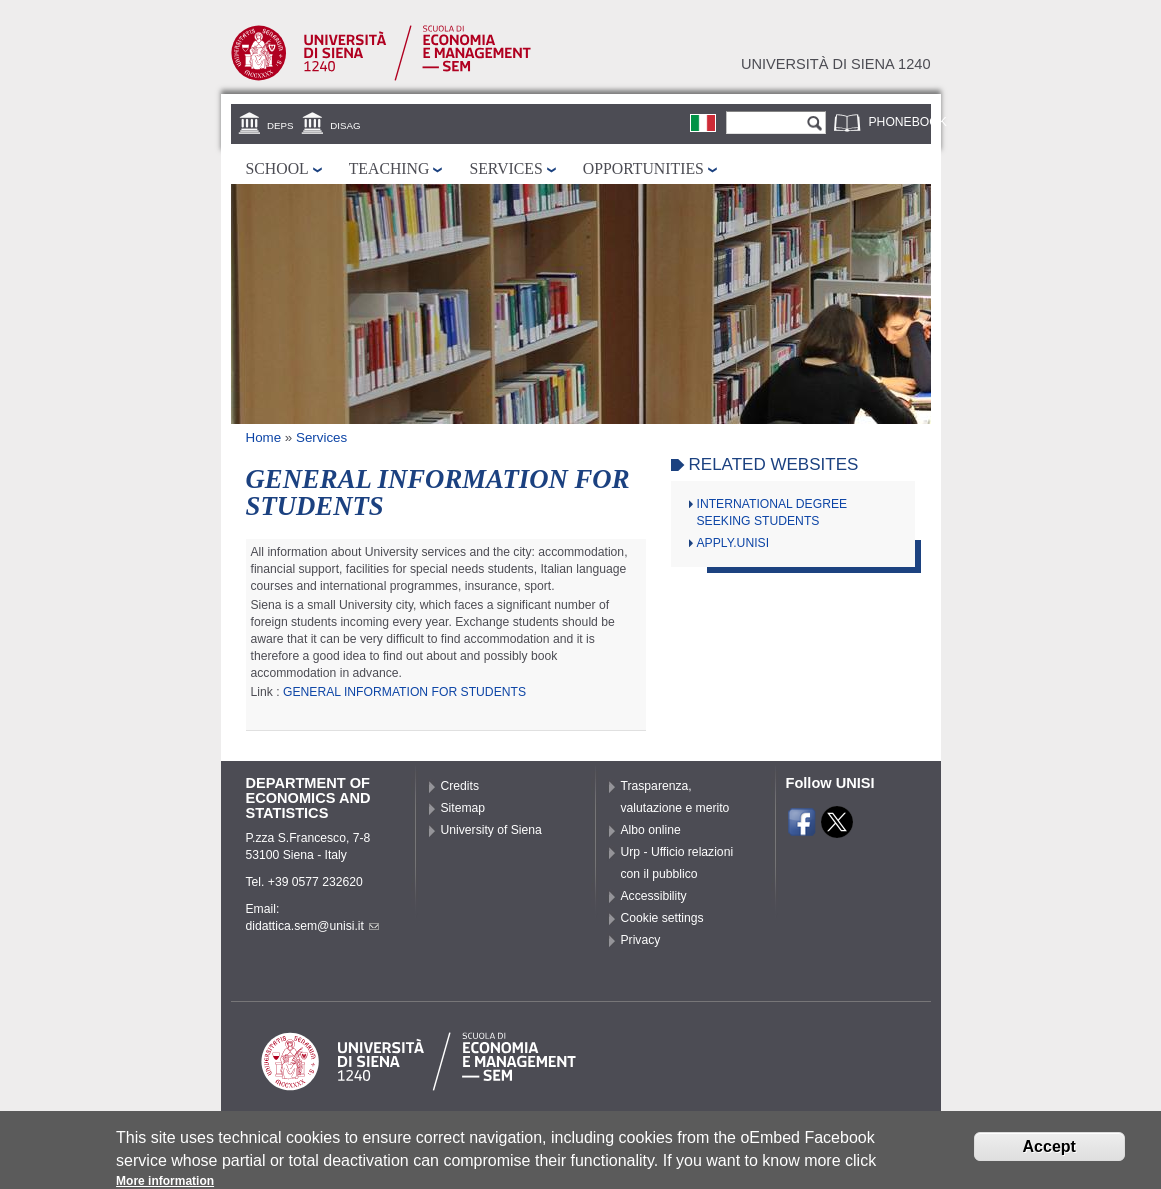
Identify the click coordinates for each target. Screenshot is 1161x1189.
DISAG (345, 125)
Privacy (641, 940)
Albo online (651, 830)
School (277, 168)
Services (505, 168)
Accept (1049, 1150)
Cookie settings (662, 918)
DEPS (280, 125)
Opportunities (643, 168)
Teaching (389, 168)
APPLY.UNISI (733, 543)
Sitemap (463, 808)
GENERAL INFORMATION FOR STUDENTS (404, 692)
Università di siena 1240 (836, 64)
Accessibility (654, 896)
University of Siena (491, 830)
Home (264, 437)
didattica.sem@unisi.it (312, 926)
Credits (460, 786)
